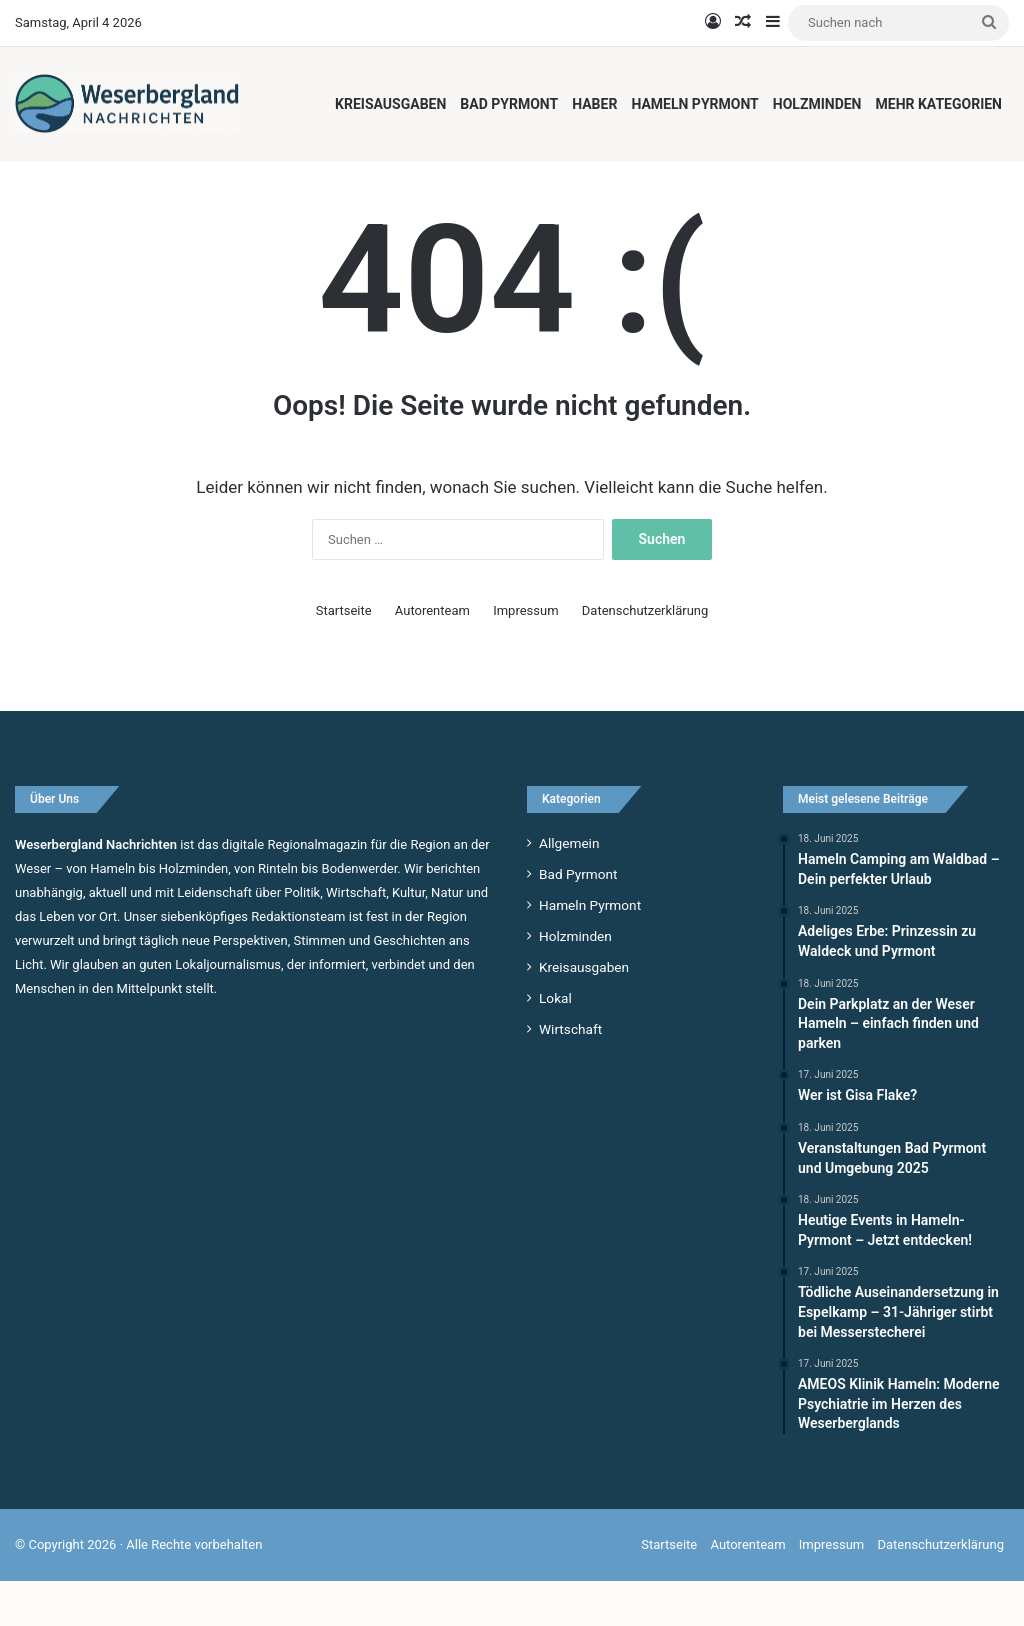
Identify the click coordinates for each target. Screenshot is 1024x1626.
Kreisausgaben (390, 104)
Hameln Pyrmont (694, 104)
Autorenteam (432, 655)
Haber (594, 104)
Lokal (555, 1043)
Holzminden (817, 104)
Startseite (344, 655)
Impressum (525, 655)
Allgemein (569, 888)
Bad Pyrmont (509, 104)
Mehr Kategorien (939, 104)
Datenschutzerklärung (645, 655)
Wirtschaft (570, 1074)
